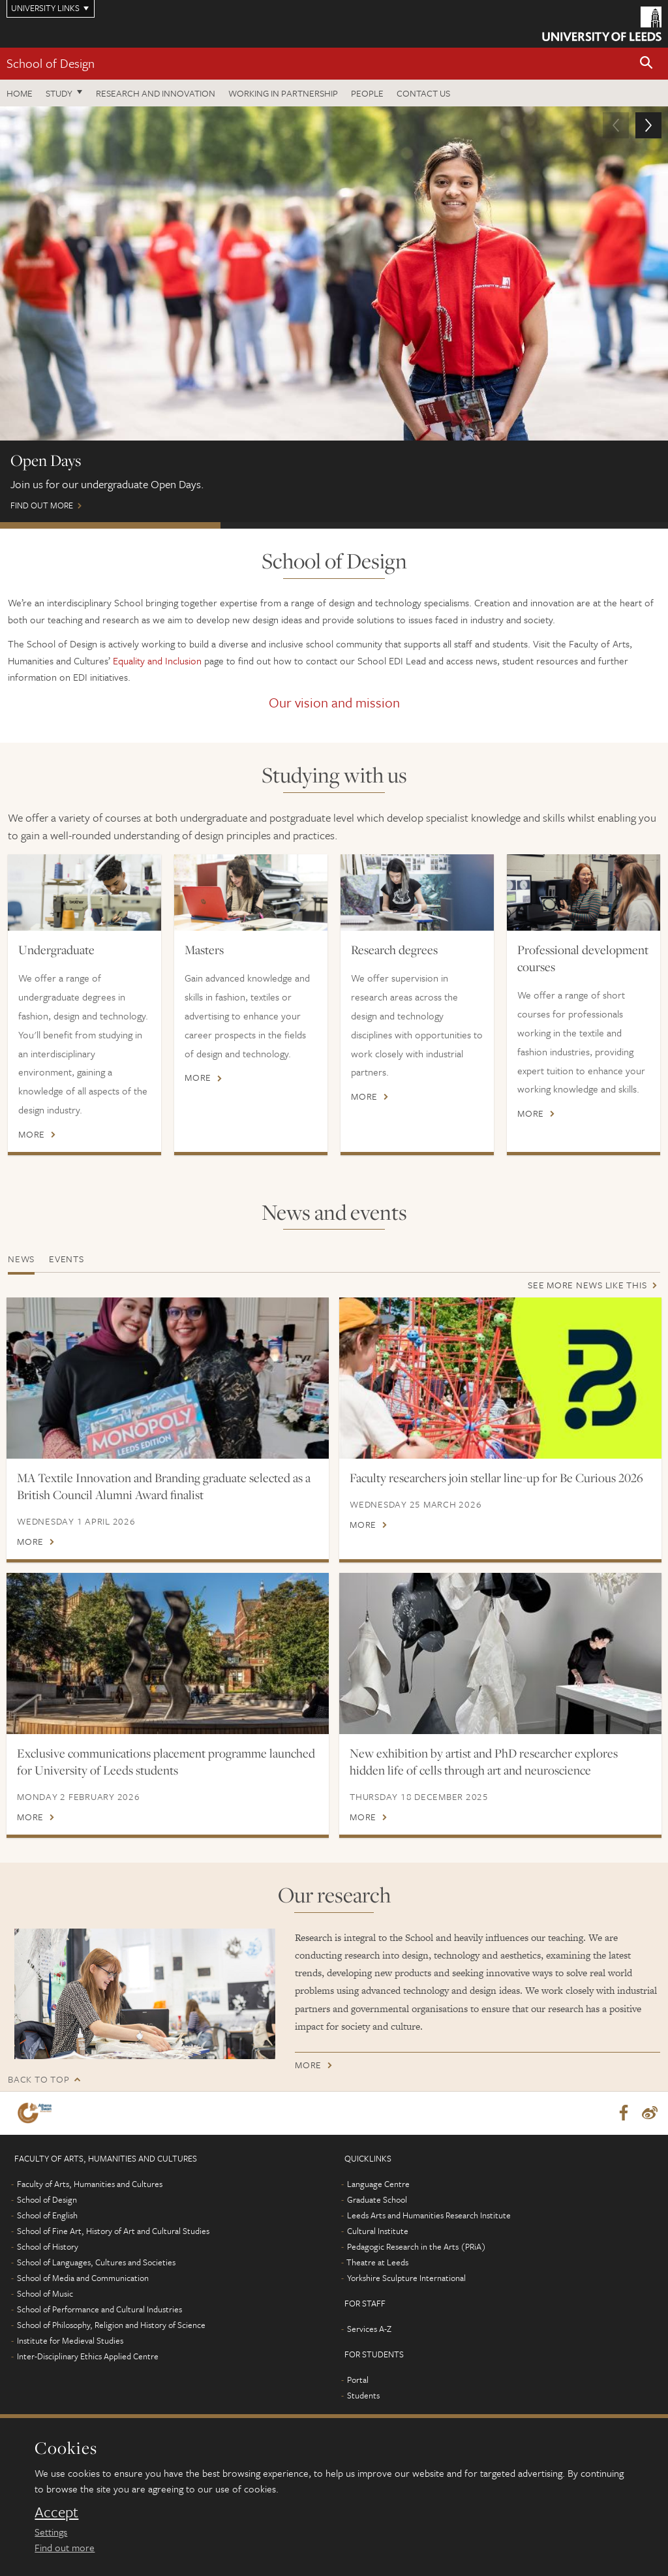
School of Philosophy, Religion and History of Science (111, 2324)
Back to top (38, 2079)
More (31, 1134)
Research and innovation (155, 93)
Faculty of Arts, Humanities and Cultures (89, 2183)
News (21, 1258)
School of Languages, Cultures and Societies (96, 2262)
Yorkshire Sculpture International (406, 2277)
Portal (358, 2379)
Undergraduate (56, 949)
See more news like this (587, 1285)
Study (59, 93)
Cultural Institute (377, 2230)
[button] (646, 63)
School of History (47, 2246)
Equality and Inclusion (157, 660)
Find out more (334, 314)
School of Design (51, 63)
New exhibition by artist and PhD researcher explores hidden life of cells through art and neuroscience (484, 1761)
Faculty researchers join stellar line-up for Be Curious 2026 (496, 1477)
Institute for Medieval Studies (70, 2340)
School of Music (45, 2293)
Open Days (110, 525)
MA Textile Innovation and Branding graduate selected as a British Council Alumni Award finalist (164, 1486)
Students (363, 2395)
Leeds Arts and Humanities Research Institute (429, 2215)
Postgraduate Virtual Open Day (330, 525)
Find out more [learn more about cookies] (65, 2547)
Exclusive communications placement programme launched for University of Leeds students (166, 1761)
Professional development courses (582, 958)
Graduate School (377, 2199)
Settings (51, 2531)
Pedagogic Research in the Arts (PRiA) (416, 2246)
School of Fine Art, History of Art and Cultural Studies (113, 2230)
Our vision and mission (334, 702)
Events (66, 1258)
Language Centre (378, 2183)
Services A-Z (369, 2328)
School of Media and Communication (83, 2277)
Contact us (423, 93)
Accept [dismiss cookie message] (56, 2512)
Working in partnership (283, 93)
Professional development (554, 525)
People (367, 93)
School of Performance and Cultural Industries (99, 2309)
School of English (47, 2215)
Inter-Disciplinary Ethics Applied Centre (88, 2356)
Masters (204, 949)
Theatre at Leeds (377, 2262)
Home (20, 93)
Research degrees (394, 949)
